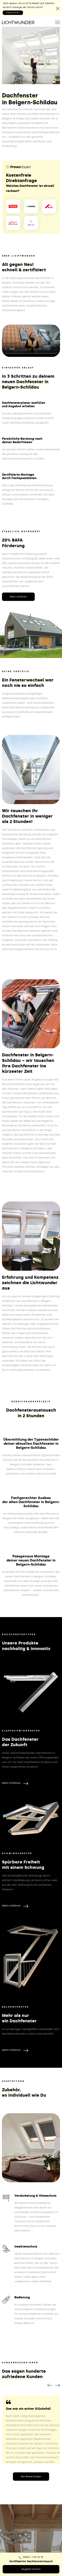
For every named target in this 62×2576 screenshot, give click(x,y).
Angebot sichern (13, 13)
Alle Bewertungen (31, 2476)
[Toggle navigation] (56, 22)
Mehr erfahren (18, 596)
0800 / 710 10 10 (31, 2557)
